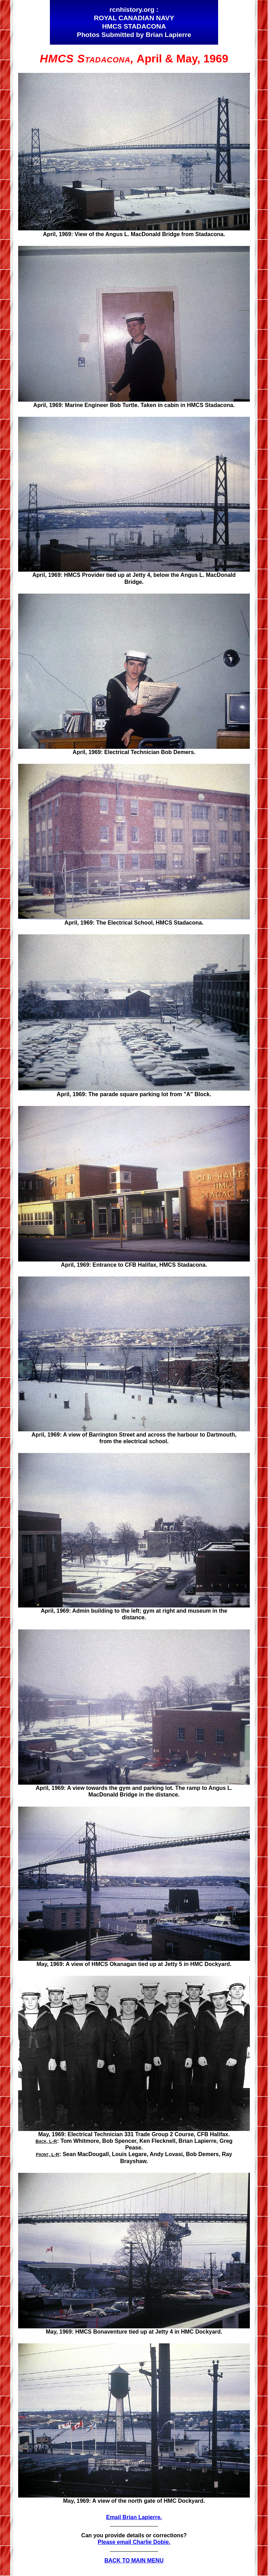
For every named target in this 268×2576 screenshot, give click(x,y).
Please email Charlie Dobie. (134, 2542)
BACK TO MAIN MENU (133, 2560)
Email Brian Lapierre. (134, 2517)
